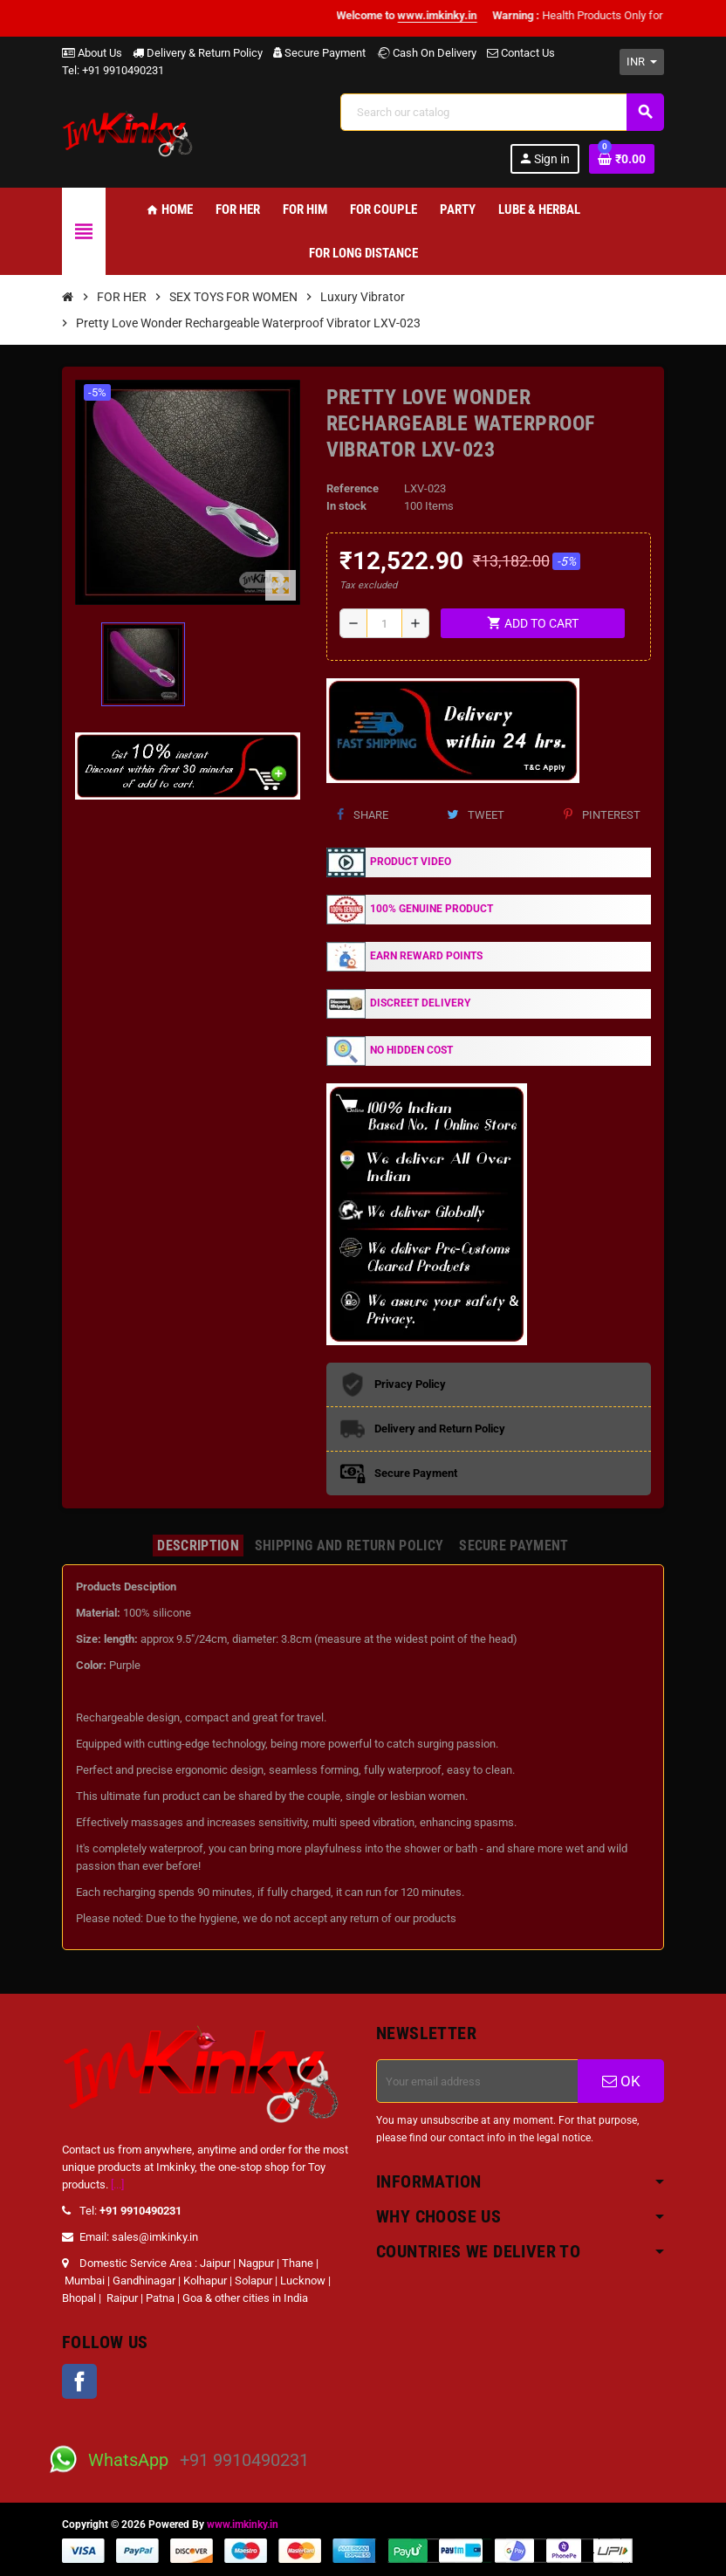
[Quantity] (383, 623)
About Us (92, 52)
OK (621, 2081)
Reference (352, 488)
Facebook (79, 2381)
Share (362, 814)
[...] (117, 2184)
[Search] (501, 112)
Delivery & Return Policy (198, 52)
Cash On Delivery (426, 52)
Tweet (475, 814)
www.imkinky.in (242, 2524)
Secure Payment (319, 52)
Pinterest (602, 814)
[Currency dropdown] (642, 62)
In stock (346, 505)
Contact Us (521, 52)
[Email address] (477, 2081)
